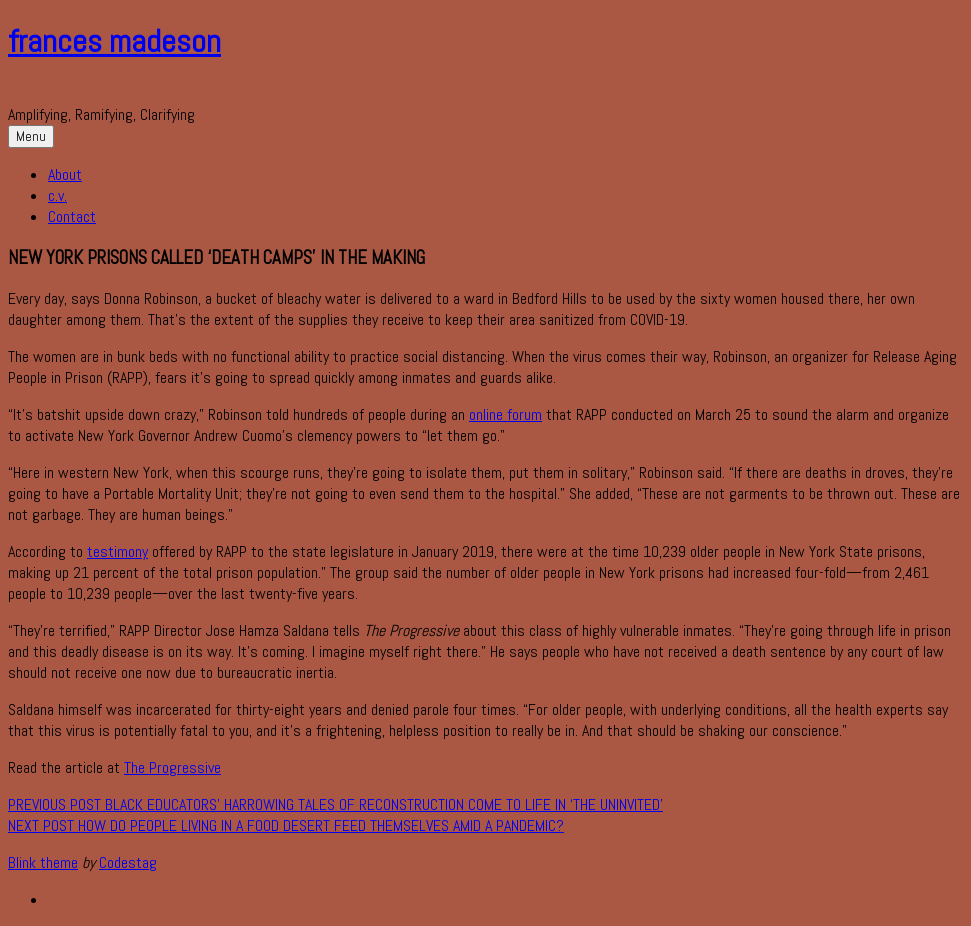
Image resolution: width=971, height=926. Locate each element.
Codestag (128, 862)
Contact (72, 216)
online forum (505, 414)
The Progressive (172, 767)
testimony (117, 551)
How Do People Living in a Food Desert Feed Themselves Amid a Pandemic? (286, 825)
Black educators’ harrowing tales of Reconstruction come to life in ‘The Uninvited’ (335, 804)
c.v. (57, 195)
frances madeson (114, 41)
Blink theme (43, 862)
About (65, 174)
